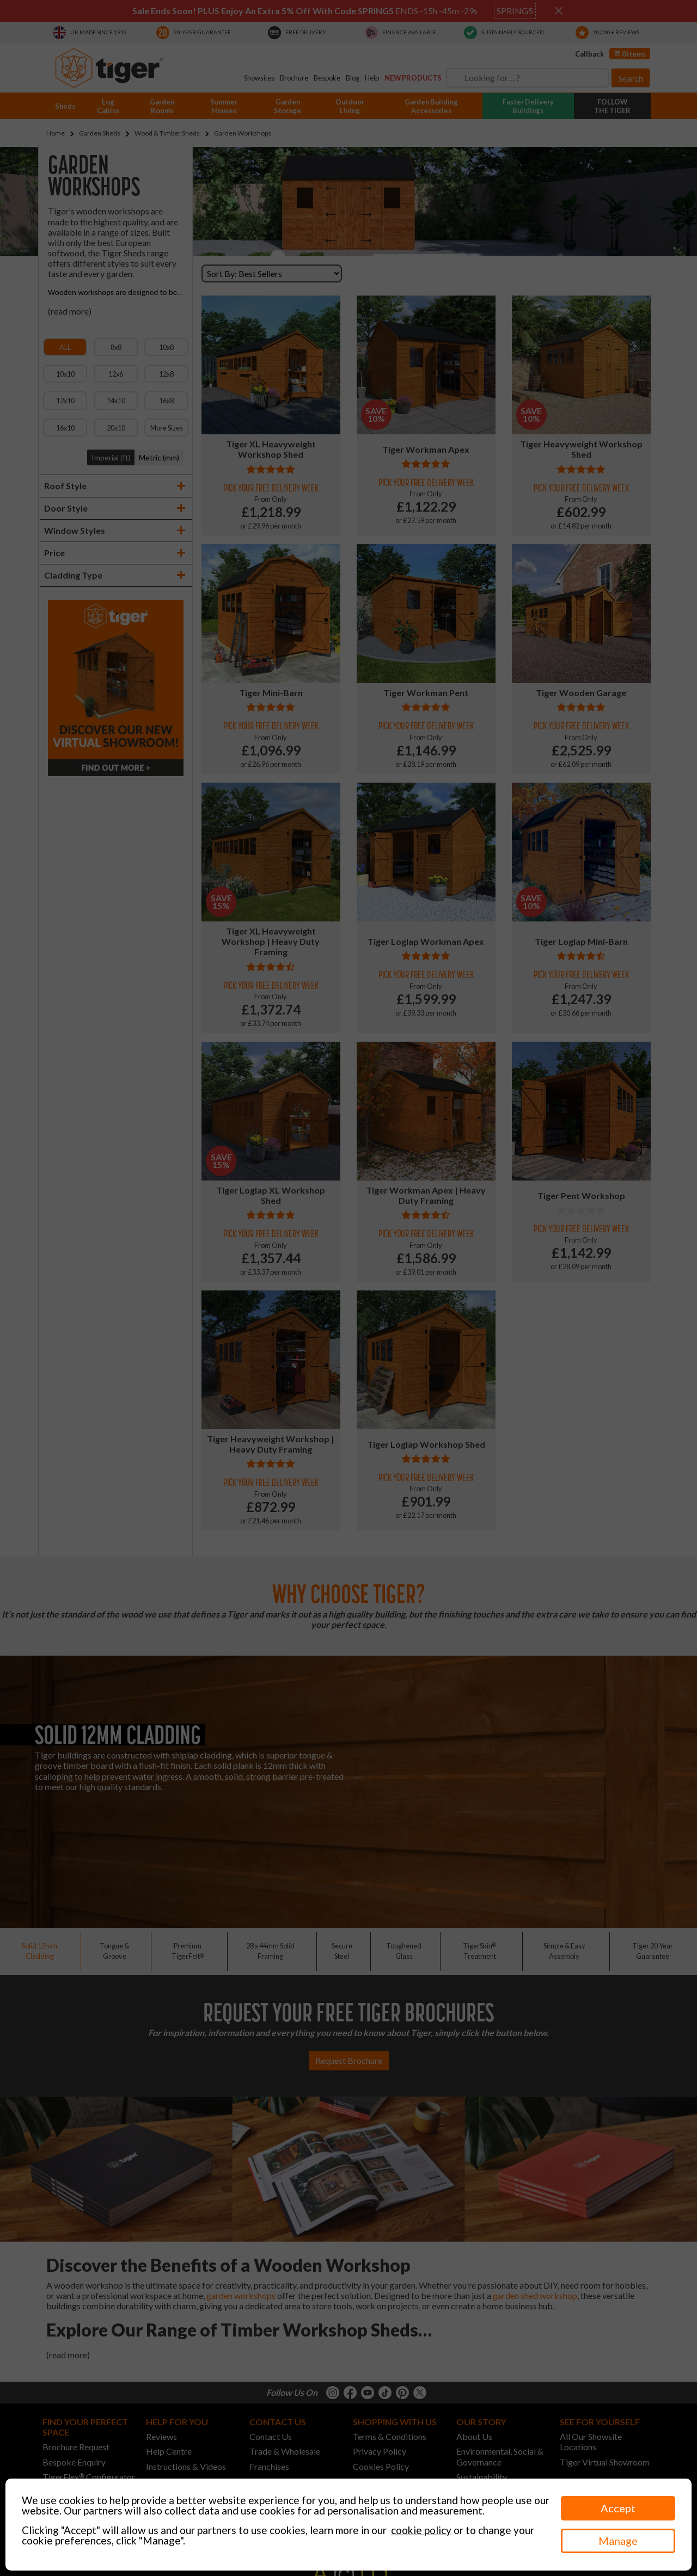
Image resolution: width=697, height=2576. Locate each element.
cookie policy (421, 2530)
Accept (618, 2507)
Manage (618, 2540)
